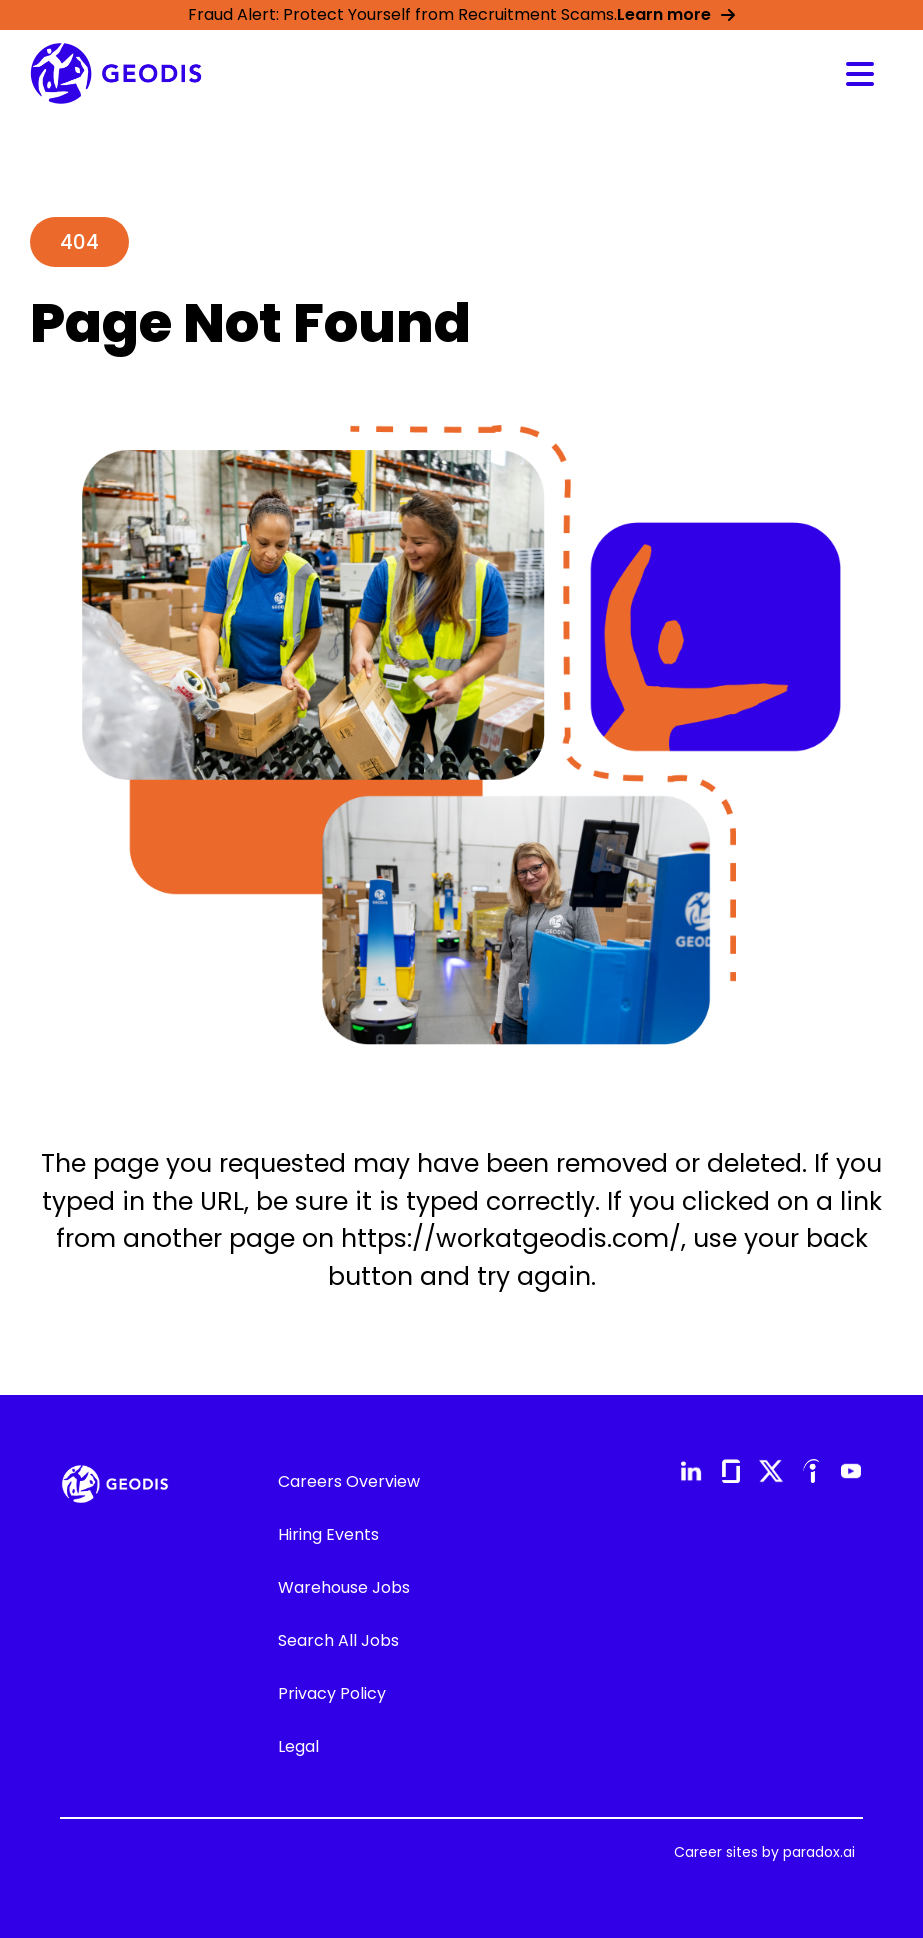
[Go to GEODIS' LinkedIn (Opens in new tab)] (691, 1471)
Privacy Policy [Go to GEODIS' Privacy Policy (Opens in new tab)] (332, 1693)
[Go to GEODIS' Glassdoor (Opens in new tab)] (731, 1471)
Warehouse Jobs (344, 1587)
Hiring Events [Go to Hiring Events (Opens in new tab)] (328, 1534)
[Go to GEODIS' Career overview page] (116, 73)
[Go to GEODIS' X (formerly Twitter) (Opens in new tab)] (771, 1471)
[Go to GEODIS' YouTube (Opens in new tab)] (851, 1471)
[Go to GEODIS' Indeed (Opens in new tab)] (811, 1471)
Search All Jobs (338, 1640)
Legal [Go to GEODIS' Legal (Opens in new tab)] (298, 1746)
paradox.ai (819, 1852)
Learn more (676, 14)
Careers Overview (349, 1481)
